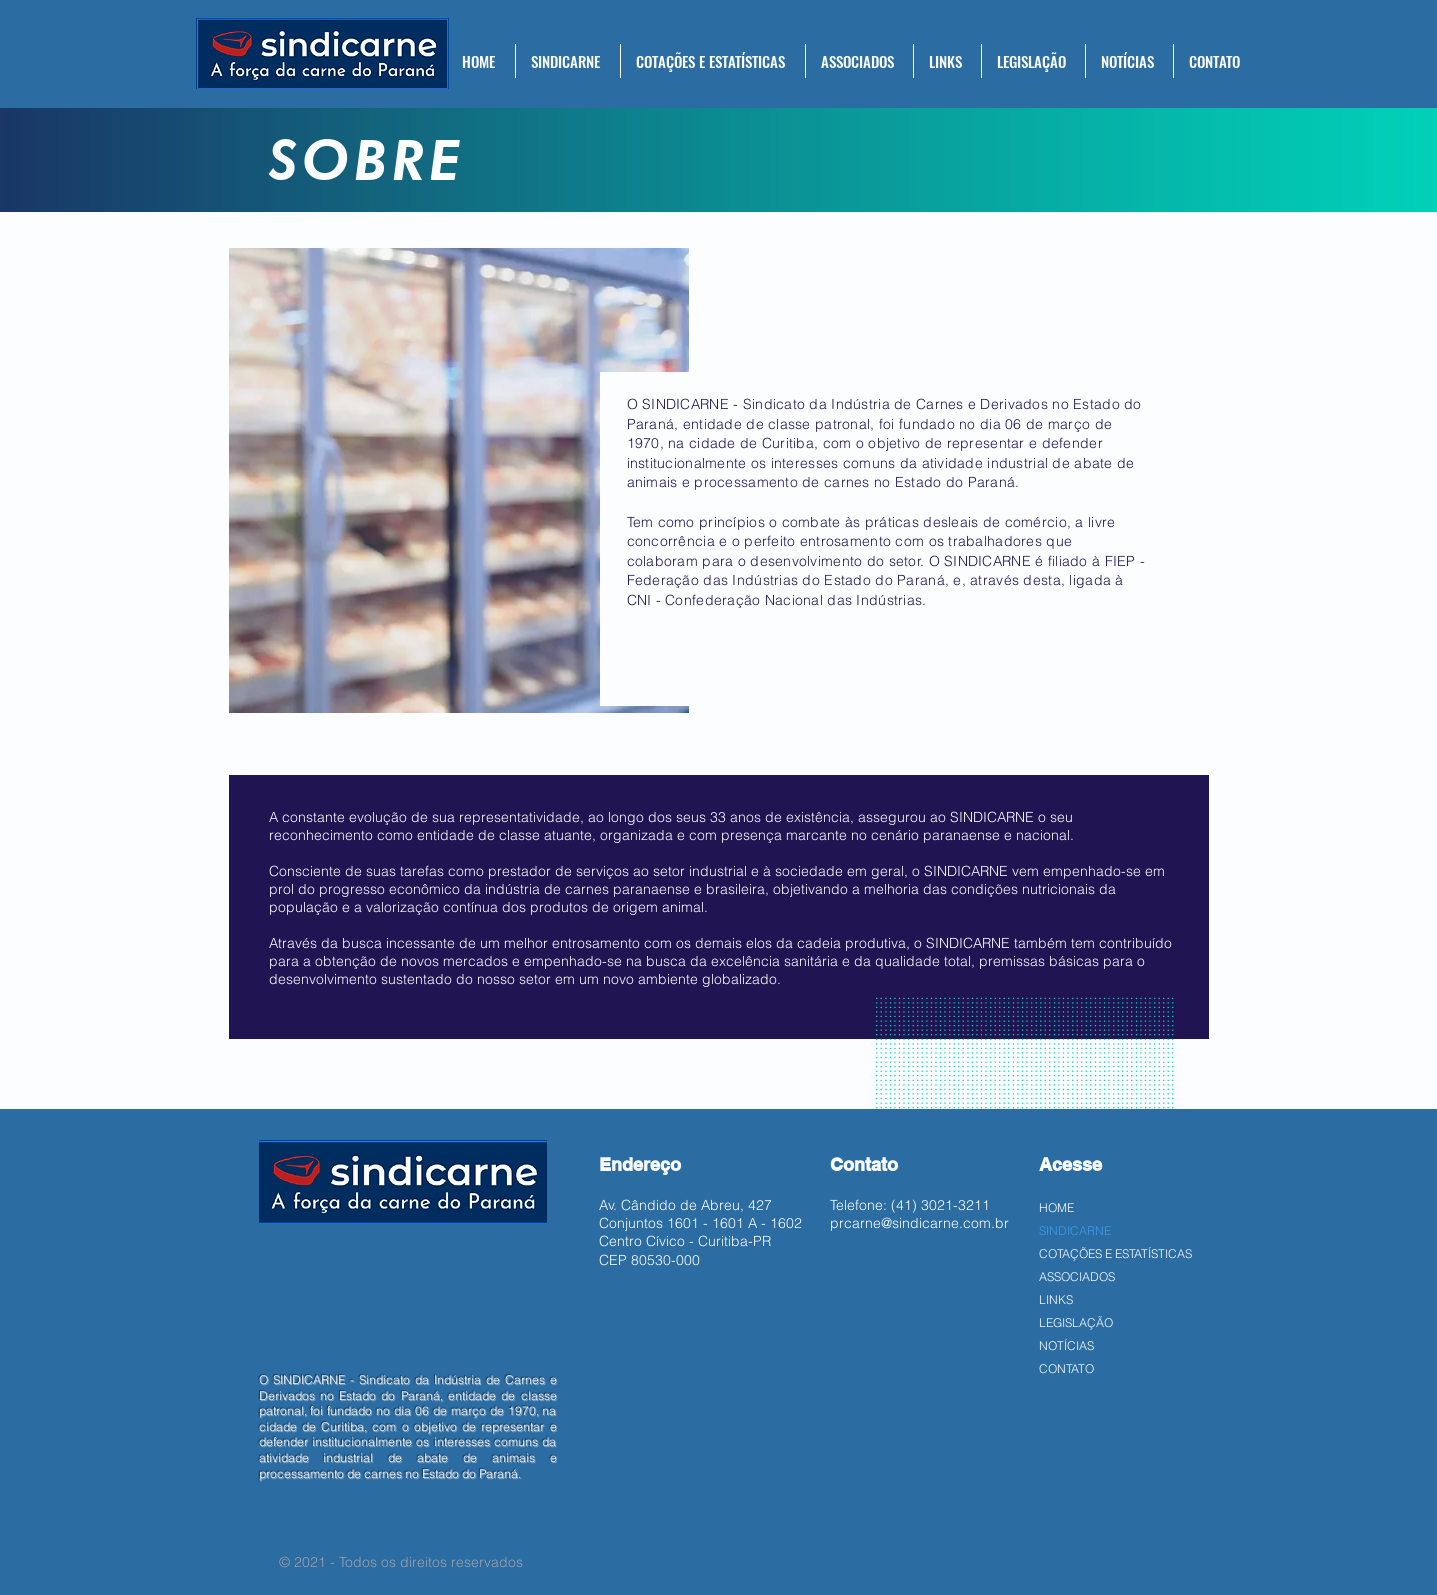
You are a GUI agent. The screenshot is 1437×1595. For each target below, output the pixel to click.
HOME (1056, 1207)
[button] (568, 61)
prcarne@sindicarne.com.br (919, 1223)
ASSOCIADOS (1077, 1276)
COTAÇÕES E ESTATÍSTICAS (1115, 1253)
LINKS (1056, 1299)
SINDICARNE (1075, 1230)
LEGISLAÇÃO (1076, 1322)
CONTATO (1066, 1368)
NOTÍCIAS (1066, 1345)
